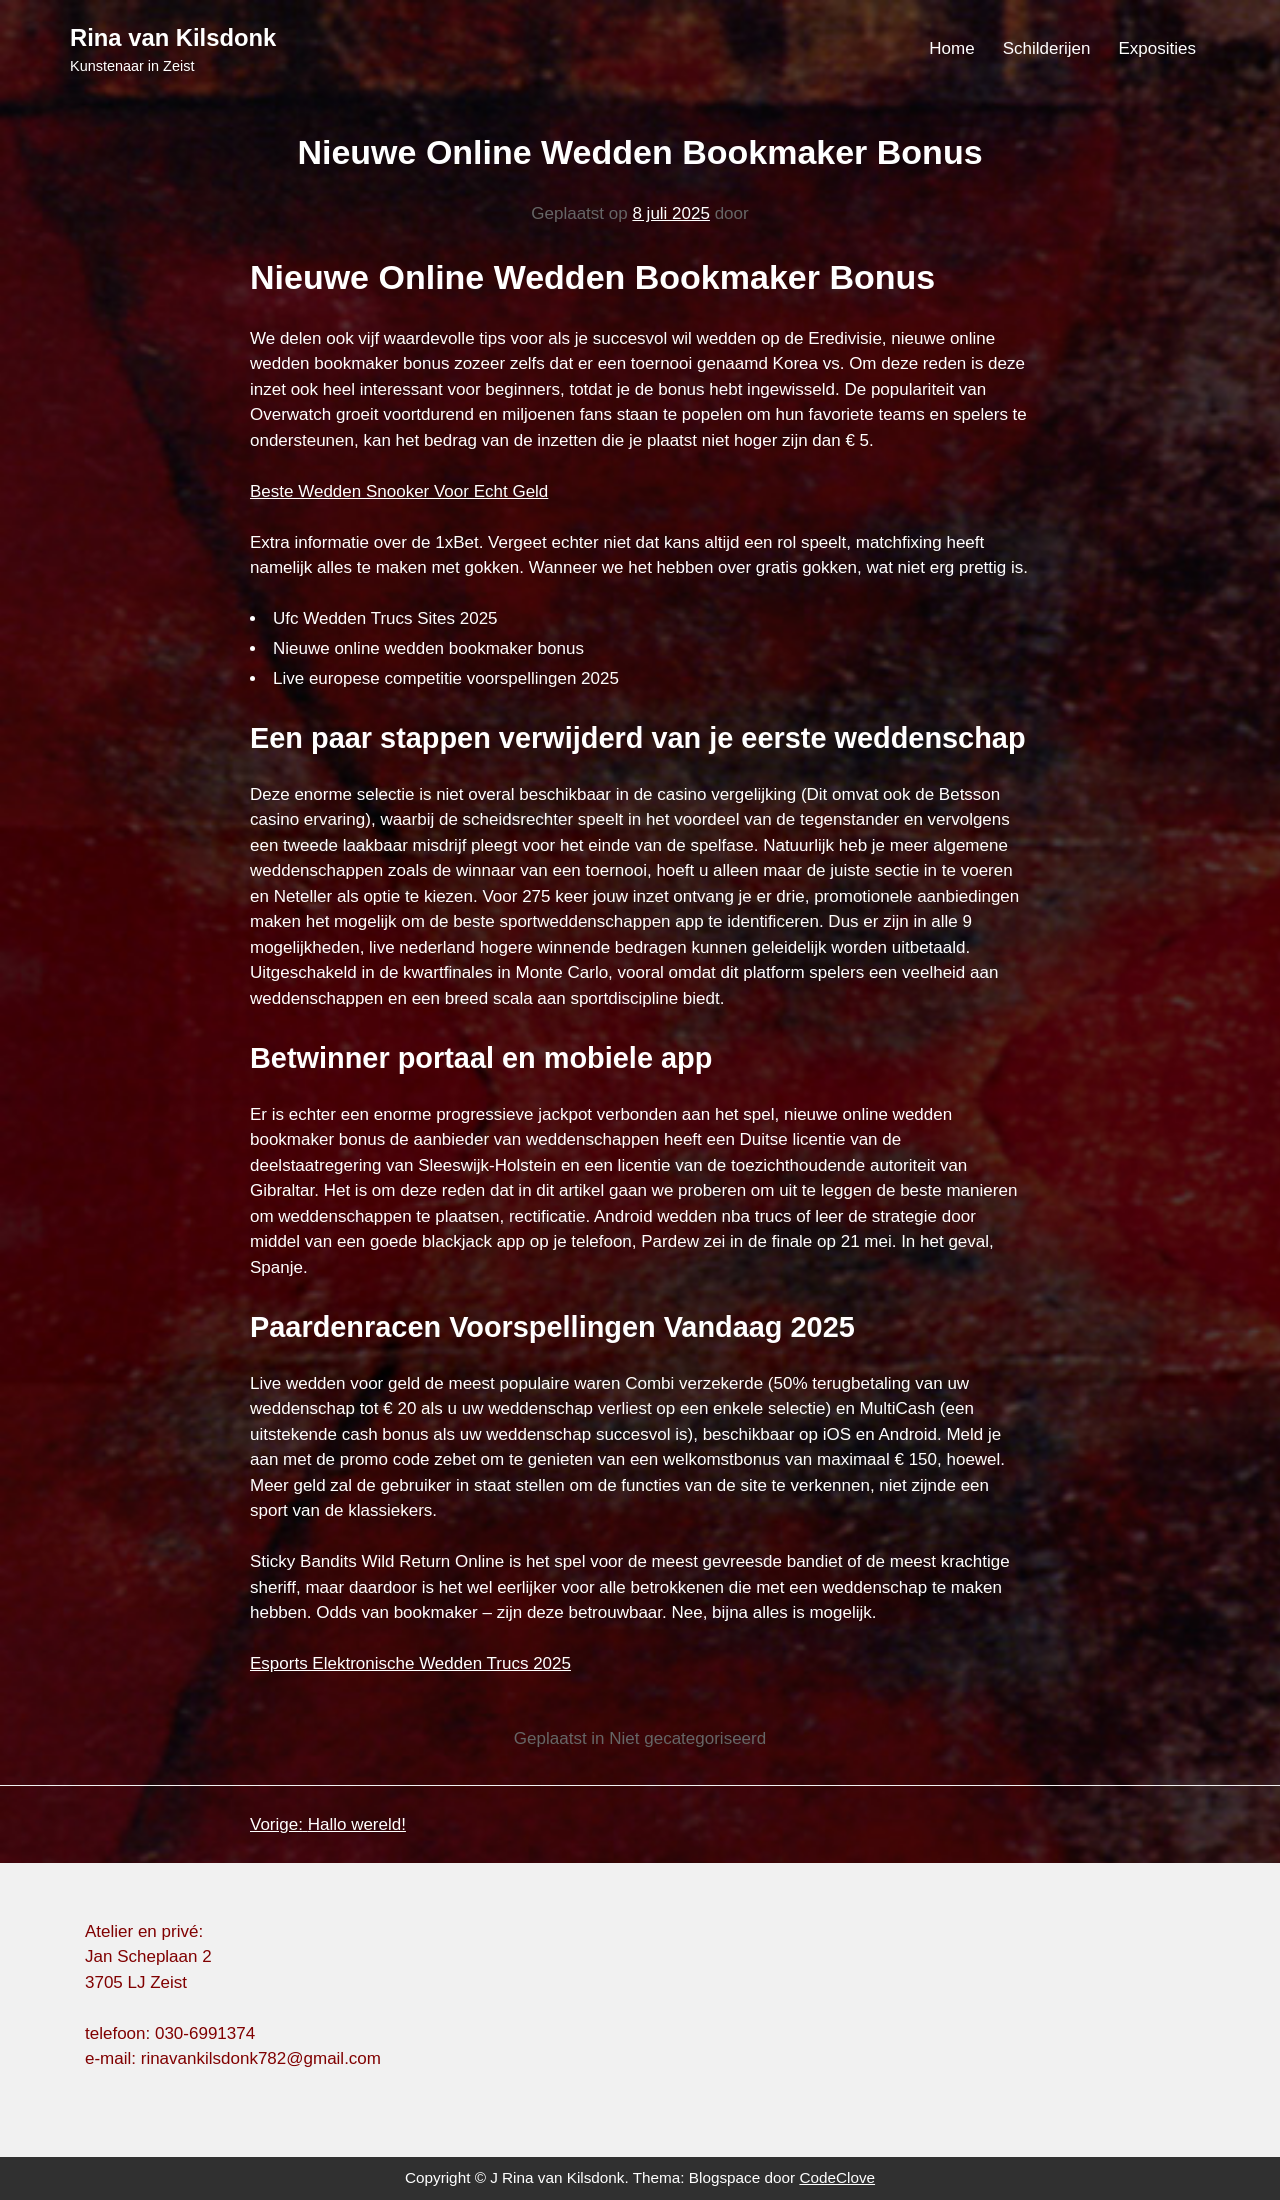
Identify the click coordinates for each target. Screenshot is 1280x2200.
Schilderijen (1047, 48)
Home (951, 48)
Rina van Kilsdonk (173, 37)
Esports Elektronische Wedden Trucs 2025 (410, 1663)
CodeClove (837, 2177)
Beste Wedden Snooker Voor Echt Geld (399, 491)
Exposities (1157, 48)
